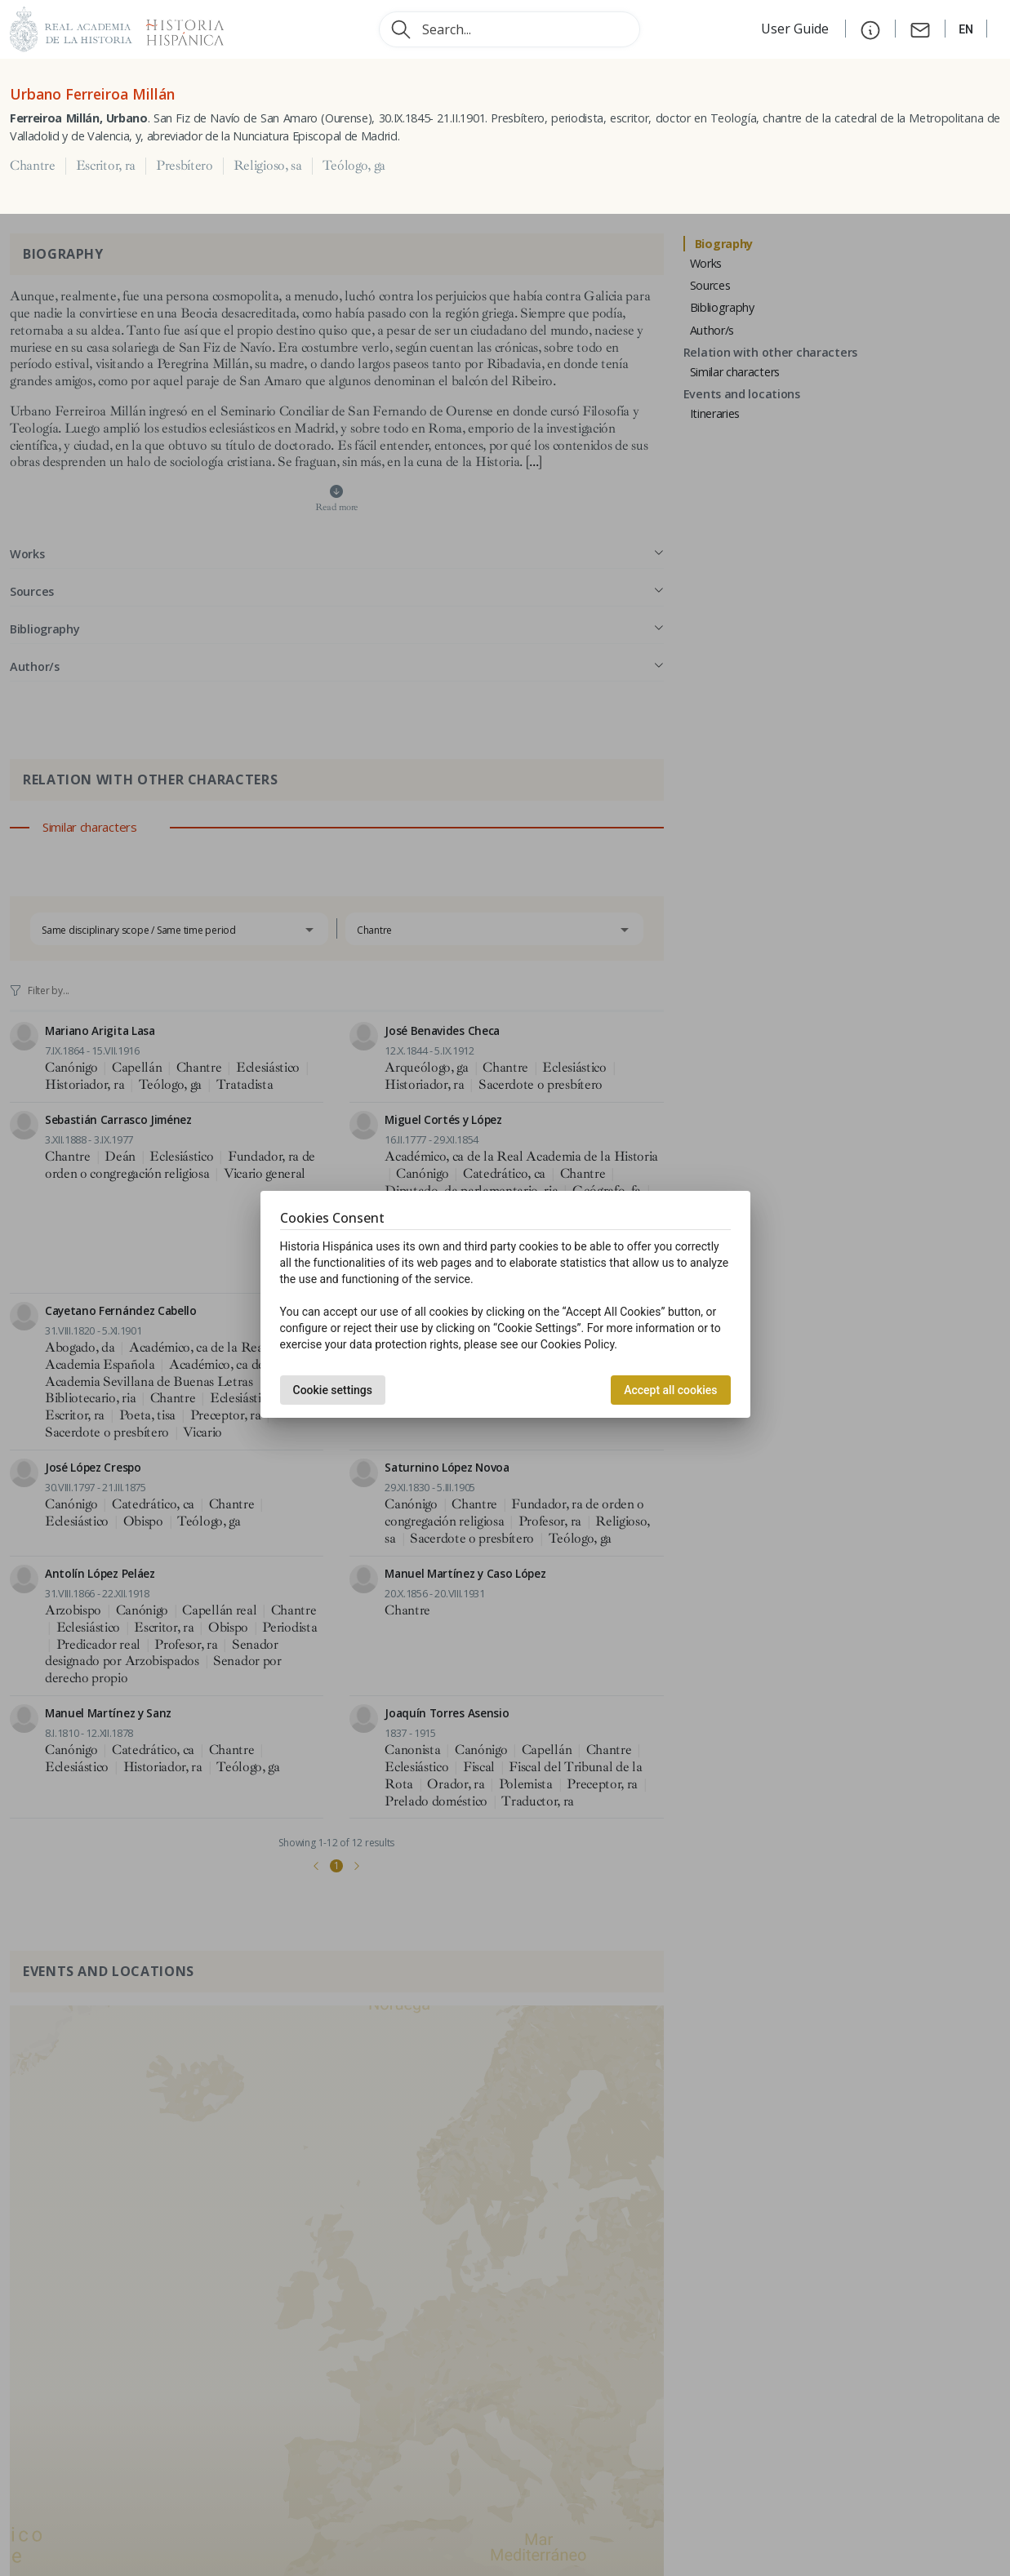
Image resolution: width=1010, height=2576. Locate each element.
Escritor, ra (106, 166)
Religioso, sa (268, 166)
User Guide (796, 29)
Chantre (33, 166)
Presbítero (184, 166)
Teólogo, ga (354, 166)
